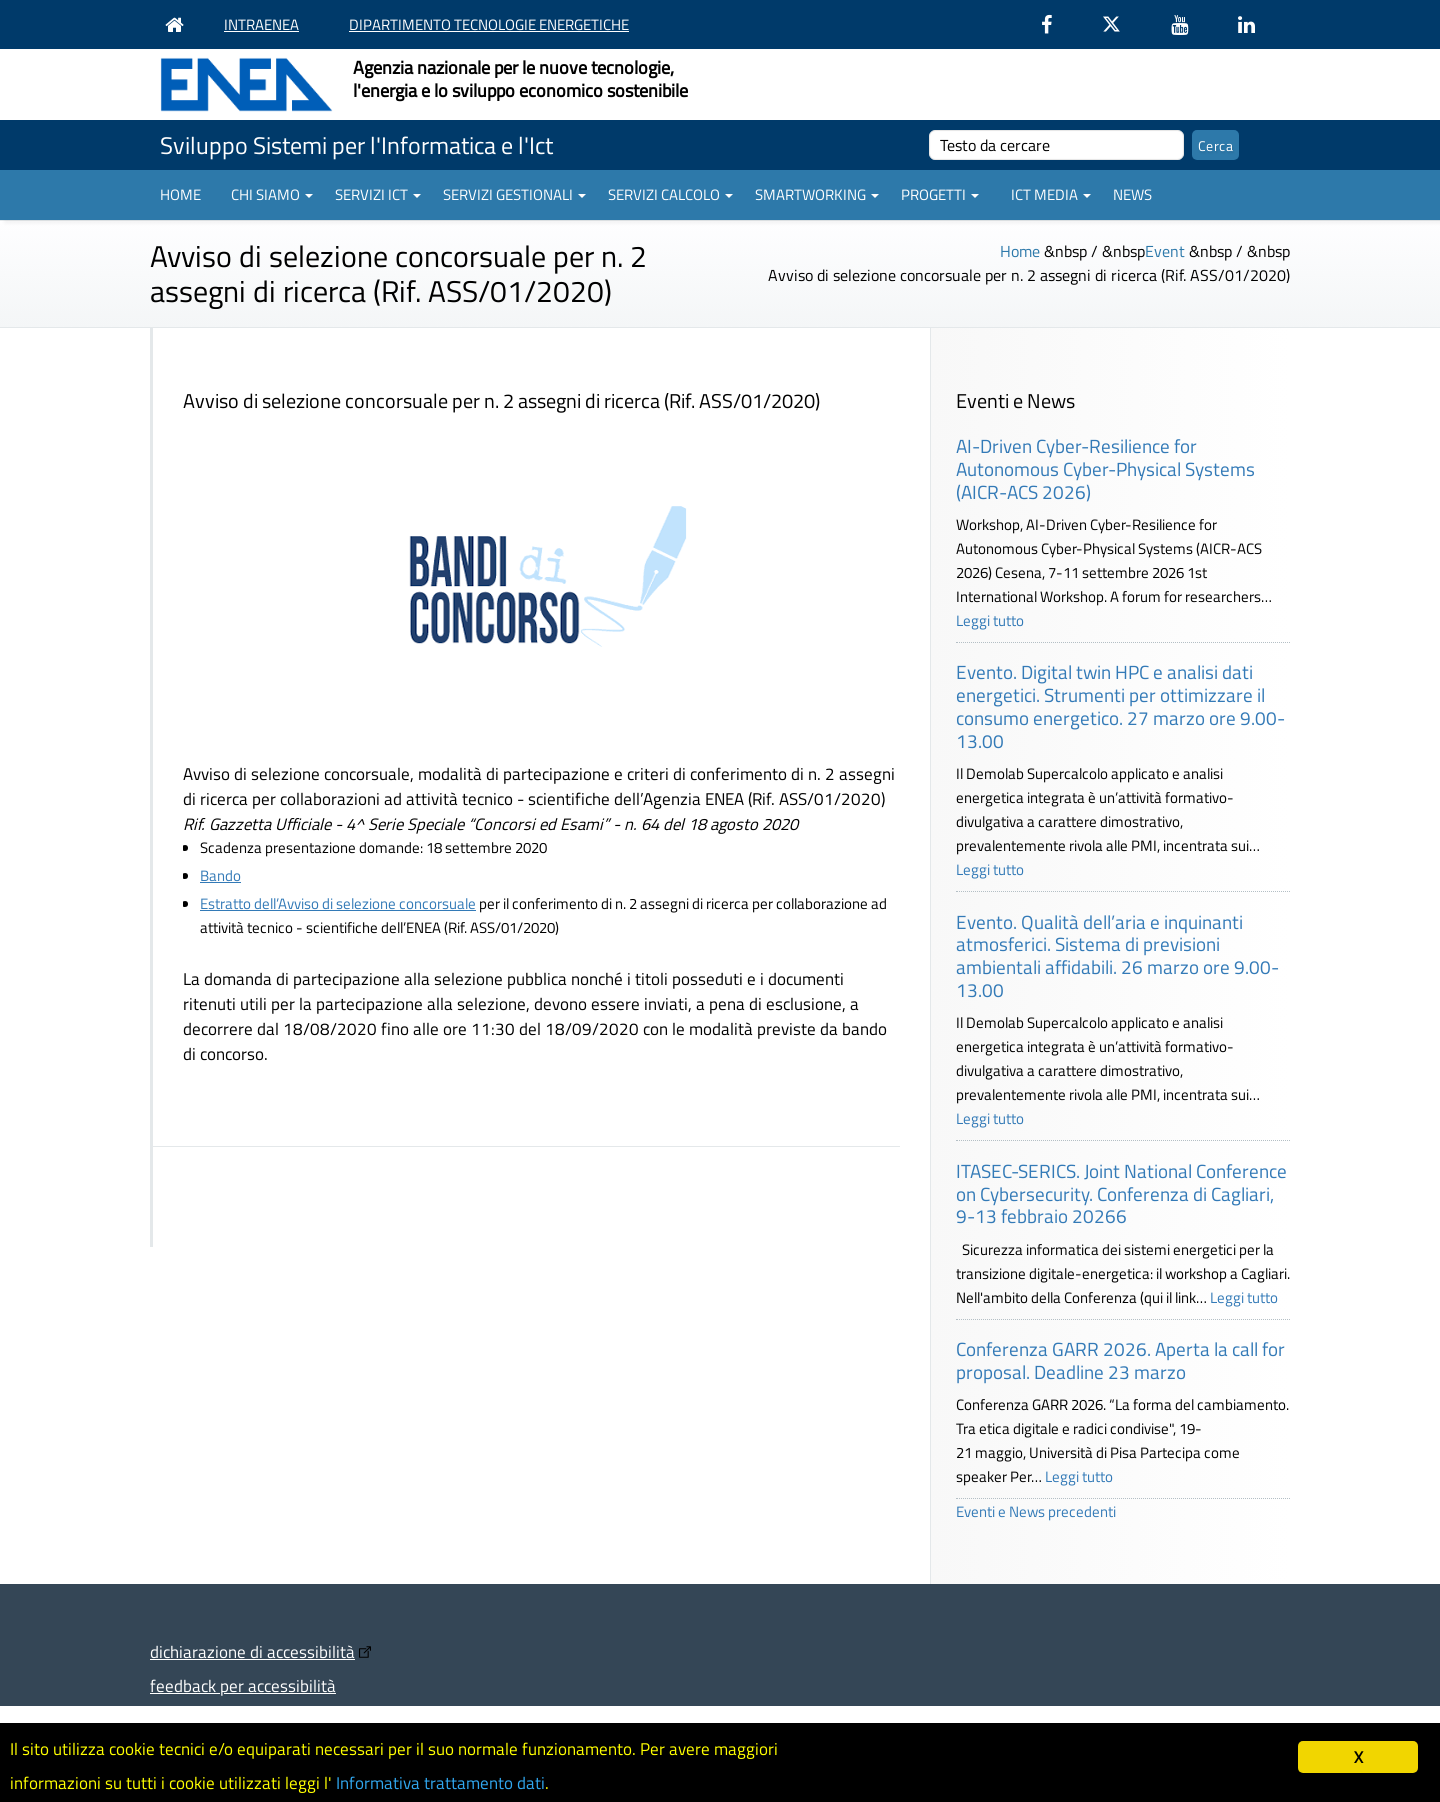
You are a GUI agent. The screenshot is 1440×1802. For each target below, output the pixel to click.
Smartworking (817, 194)
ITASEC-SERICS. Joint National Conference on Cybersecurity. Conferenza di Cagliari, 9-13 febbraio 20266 (1121, 1193)
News (1132, 194)
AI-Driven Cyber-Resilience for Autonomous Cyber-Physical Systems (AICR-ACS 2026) (1105, 468)
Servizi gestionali (514, 194)
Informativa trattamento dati (440, 1783)
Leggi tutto (990, 620)
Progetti (940, 194)
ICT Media (1051, 194)
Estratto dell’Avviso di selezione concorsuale (338, 903)
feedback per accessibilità (243, 1685)
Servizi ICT (378, 194)
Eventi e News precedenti (1036, 1511)
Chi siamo (272, 194)
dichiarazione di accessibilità (252, 1651)
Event (1165, 251)
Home (180, 194)
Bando (220, 875)
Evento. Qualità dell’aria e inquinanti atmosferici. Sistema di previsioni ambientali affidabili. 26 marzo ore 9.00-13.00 (1117, 955)
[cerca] (1056, 145)
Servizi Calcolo (670, 194)
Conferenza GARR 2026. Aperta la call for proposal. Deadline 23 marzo (1120, 1360)
